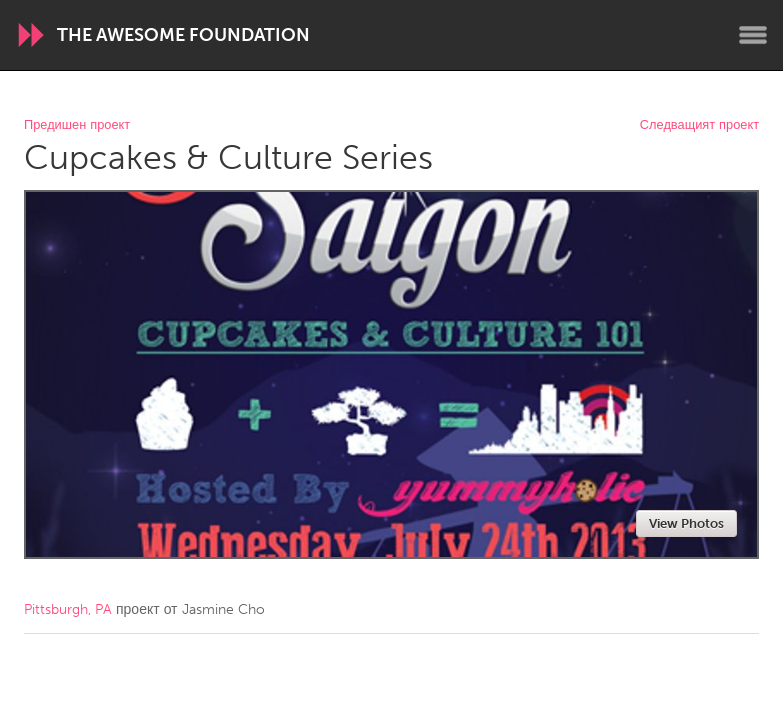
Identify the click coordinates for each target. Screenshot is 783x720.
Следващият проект (699, 125)
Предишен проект (77, 125)
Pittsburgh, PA (68, 609)
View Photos (686, 523)
